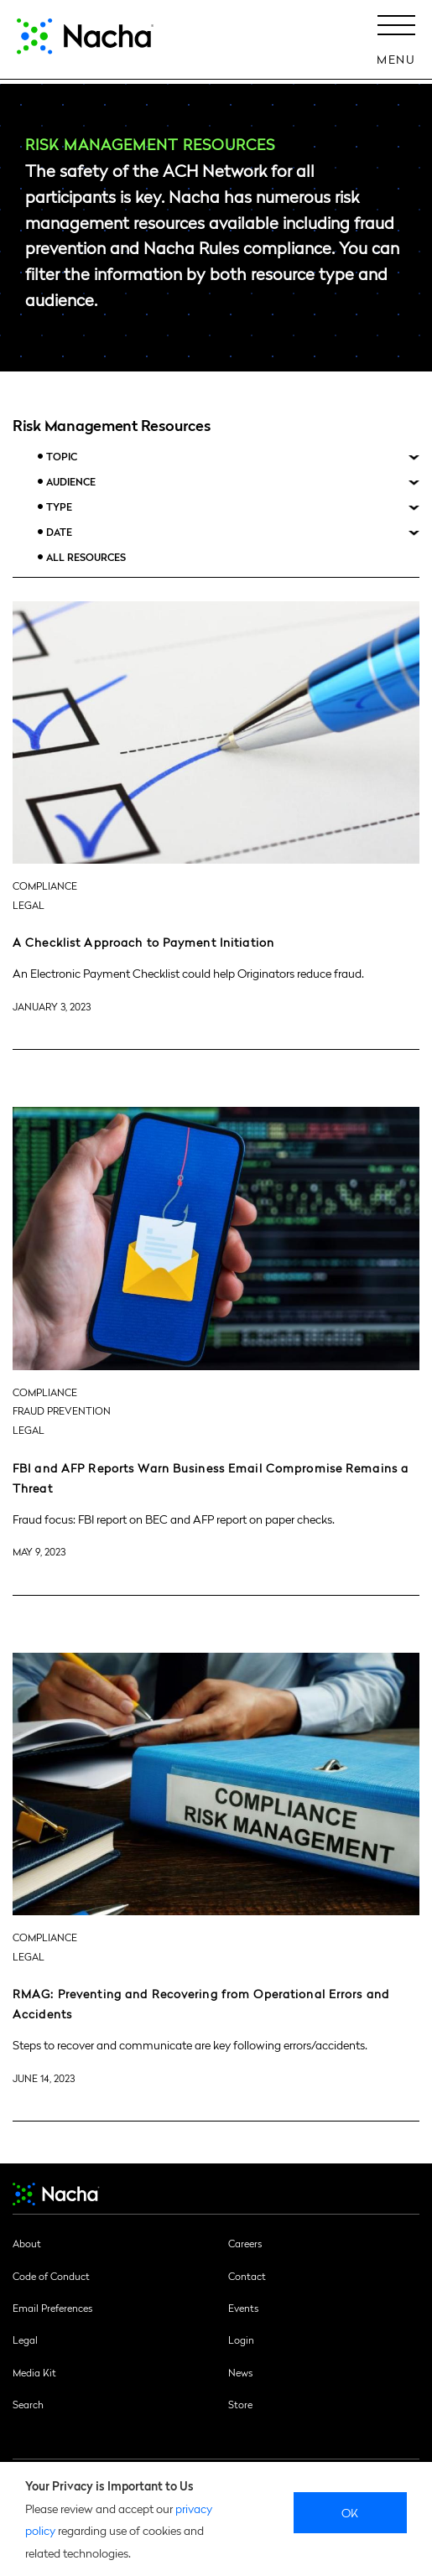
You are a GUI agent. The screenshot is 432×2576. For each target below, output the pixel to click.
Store (240, 2404)
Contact (247, 2276)
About (27, 2243)
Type (59, 507)
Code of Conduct (51, 2276)
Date (59, 532)
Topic (61, 456)
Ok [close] (350, 2512)
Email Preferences (52, 2307)
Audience (71, 481)
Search (28, 2404)
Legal (25, 2339)
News (240, 2372)
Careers (245, 2243)
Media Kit (34, 2372)
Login (241, 2339)
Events (243, 2307)
